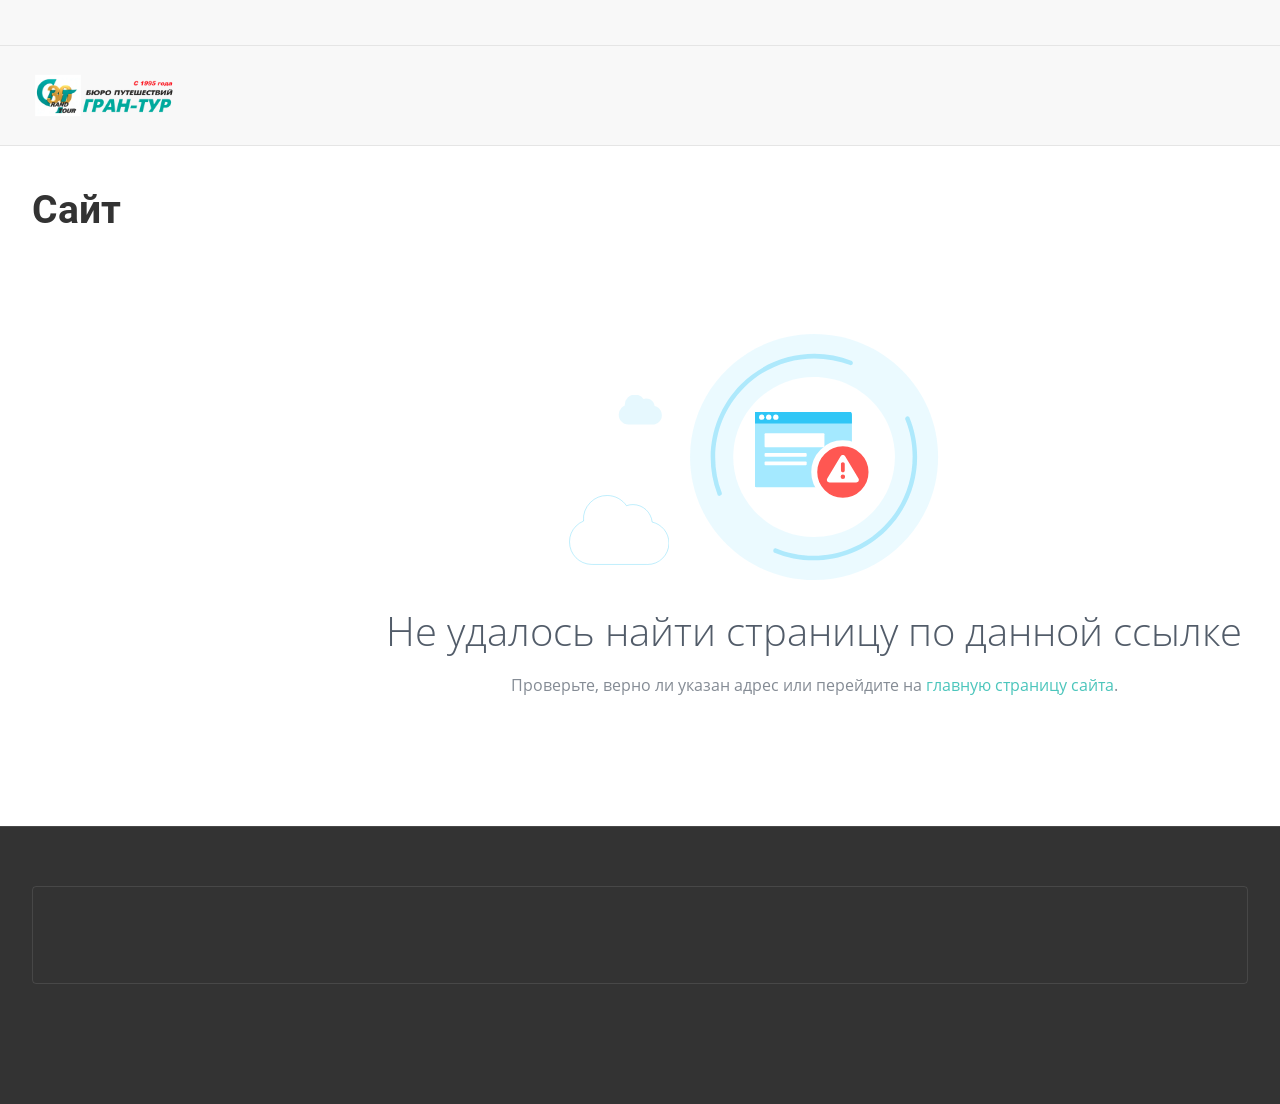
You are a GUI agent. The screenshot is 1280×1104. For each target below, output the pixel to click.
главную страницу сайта (1020, 685)
